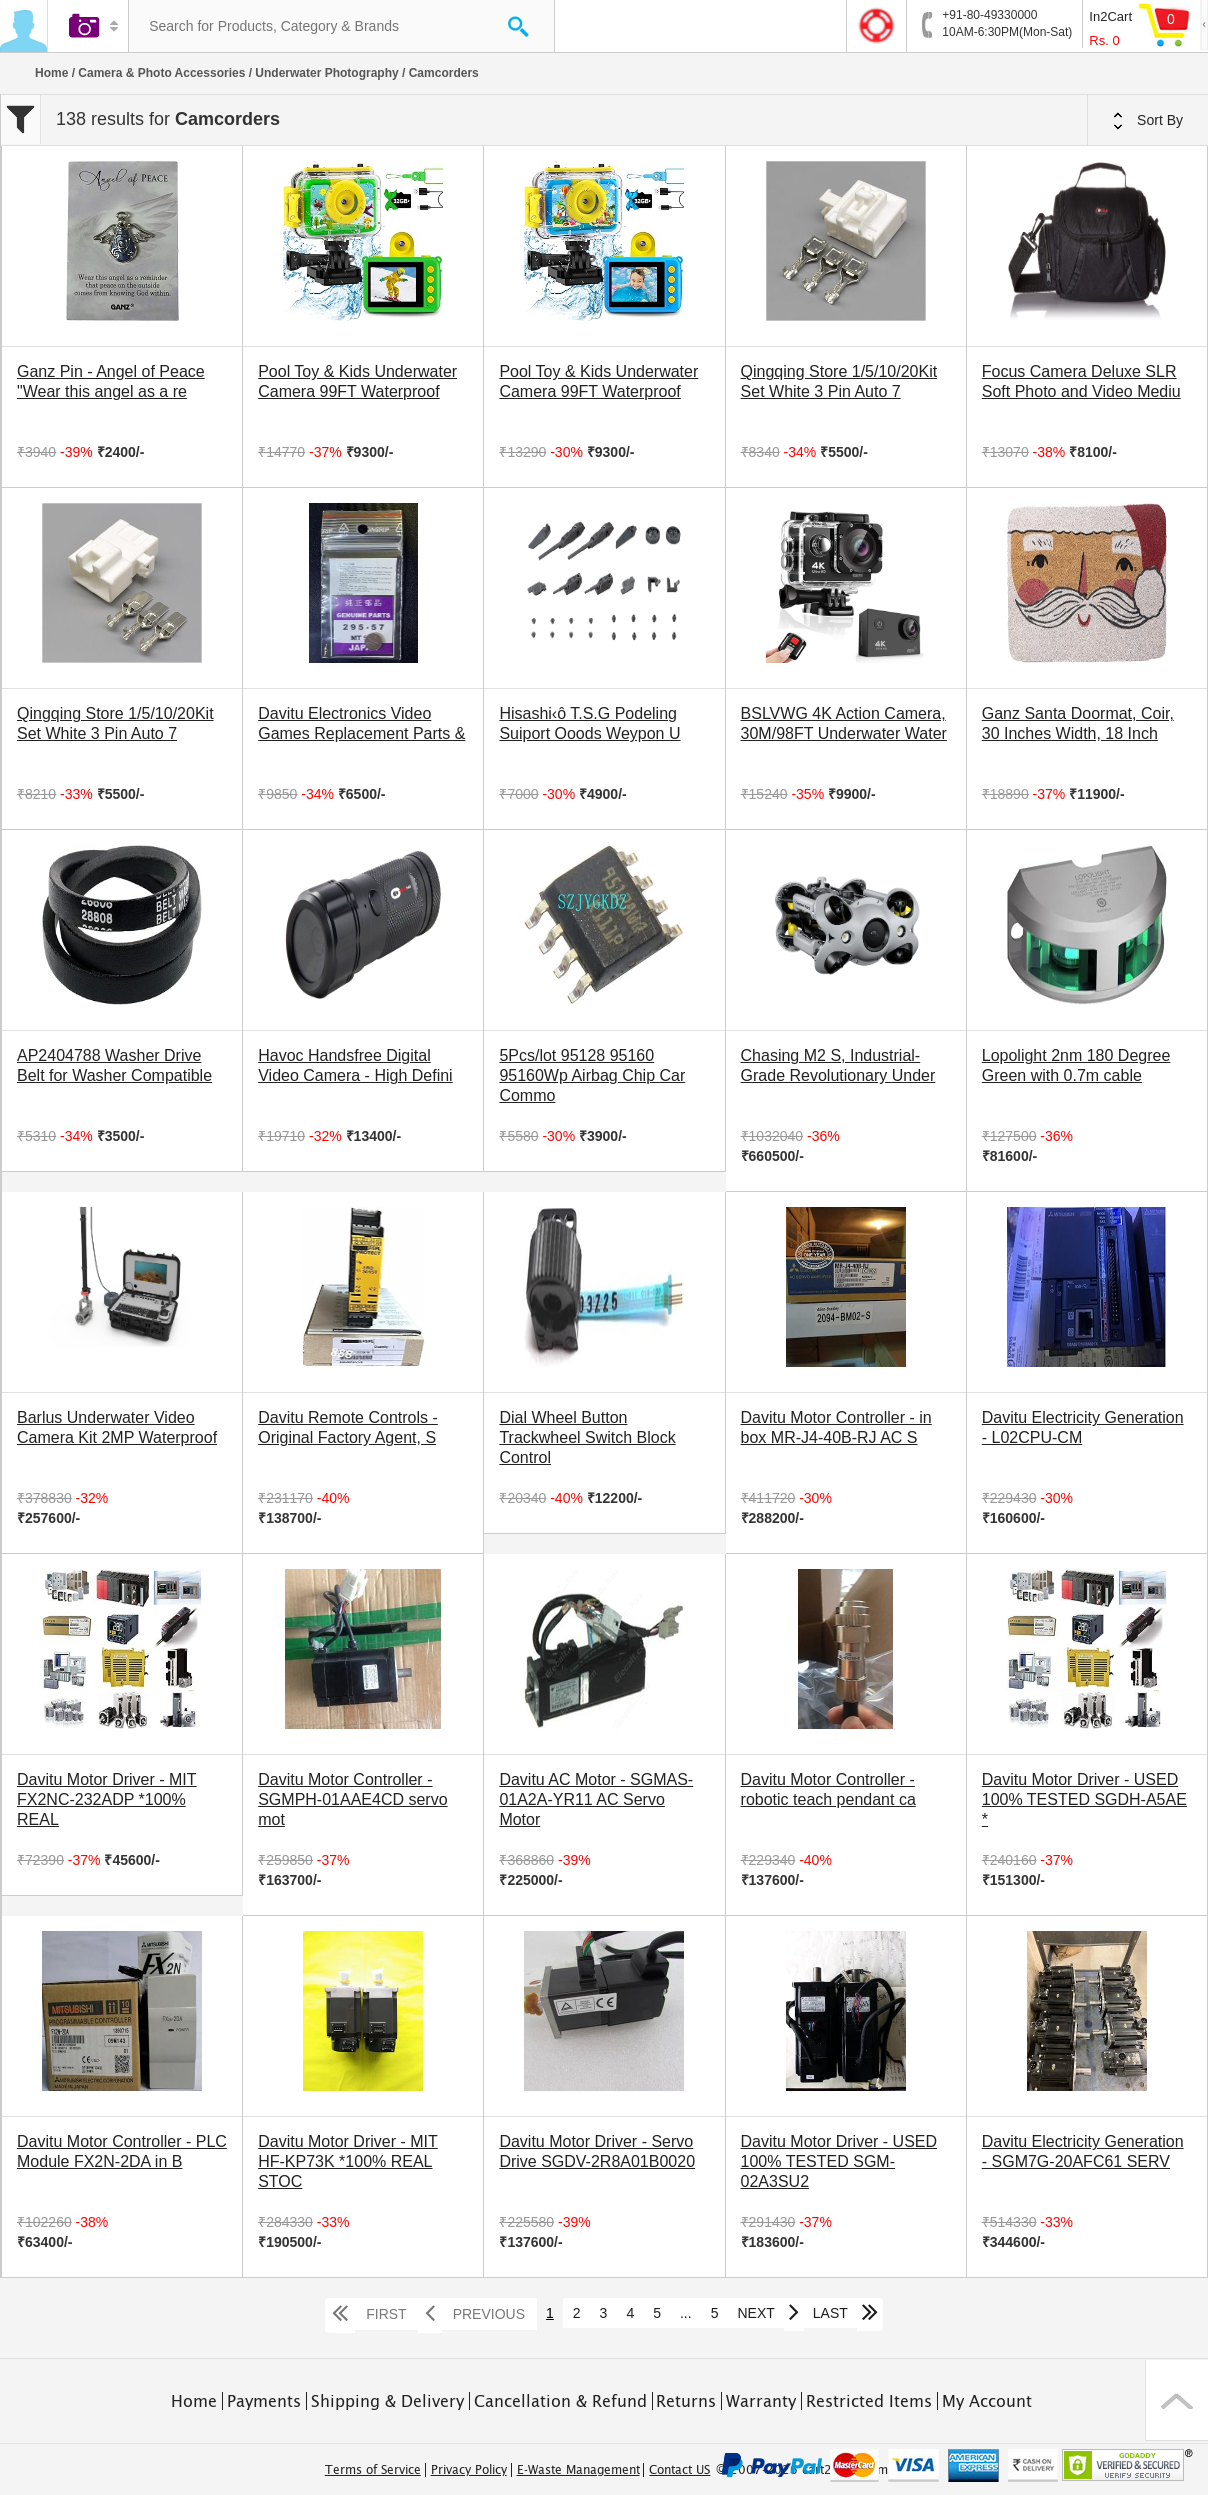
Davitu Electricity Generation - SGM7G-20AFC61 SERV (1083, 2151)
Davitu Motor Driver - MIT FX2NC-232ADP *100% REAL (107, 1799)
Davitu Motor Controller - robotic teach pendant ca (828, 1789)
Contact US (679, 2470)
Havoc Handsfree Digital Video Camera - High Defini (355, 1065)
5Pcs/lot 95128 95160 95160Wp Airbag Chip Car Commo (592, 1075)
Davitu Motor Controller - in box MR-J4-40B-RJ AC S (836, 1427)
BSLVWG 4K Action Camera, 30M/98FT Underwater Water (844, 723)
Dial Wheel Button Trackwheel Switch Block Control (587, 1437)
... (686, 2313)
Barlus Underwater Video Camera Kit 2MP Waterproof (117, 1427)
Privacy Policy (469, 2470)
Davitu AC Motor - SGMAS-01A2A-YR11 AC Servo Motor (596, 1799)
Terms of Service (373, 2470)
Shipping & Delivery (387, 2401)
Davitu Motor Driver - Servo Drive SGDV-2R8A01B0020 (597, 2151)
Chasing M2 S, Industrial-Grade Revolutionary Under (838, 1065)
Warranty (761, 2401)
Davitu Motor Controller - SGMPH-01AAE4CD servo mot (352, 1799)
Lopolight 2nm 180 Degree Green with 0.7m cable (1076, 1065)
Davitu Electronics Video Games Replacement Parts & (361, 723)
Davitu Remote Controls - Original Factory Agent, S (348, 1427)
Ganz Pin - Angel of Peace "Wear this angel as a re (111, 381)
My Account (987, 2401)
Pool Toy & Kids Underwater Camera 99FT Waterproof (357, 381)
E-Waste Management (578, 2470)
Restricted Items (869, 2401)
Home (51, 73)
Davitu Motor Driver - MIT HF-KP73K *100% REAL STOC (348, 2161)
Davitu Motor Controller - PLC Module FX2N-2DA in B (122, 2151)
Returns (686, 2401)
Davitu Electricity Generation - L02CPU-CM (1083, 1427)
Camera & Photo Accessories (161, 73)
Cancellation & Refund (560, 2401)
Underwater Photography (326, 73)
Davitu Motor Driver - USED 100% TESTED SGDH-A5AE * (1084, 1799)
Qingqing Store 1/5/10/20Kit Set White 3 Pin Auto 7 (839, 381)
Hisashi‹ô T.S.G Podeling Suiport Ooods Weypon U (589, 723)
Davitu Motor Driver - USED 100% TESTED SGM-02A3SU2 (839, 2161)
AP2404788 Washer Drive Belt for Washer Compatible (114, 1065)
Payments (264, 2401)
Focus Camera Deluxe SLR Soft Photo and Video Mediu (1081, 381)
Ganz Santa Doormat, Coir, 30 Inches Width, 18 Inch (1078, 723)
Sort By (1148, 121)
